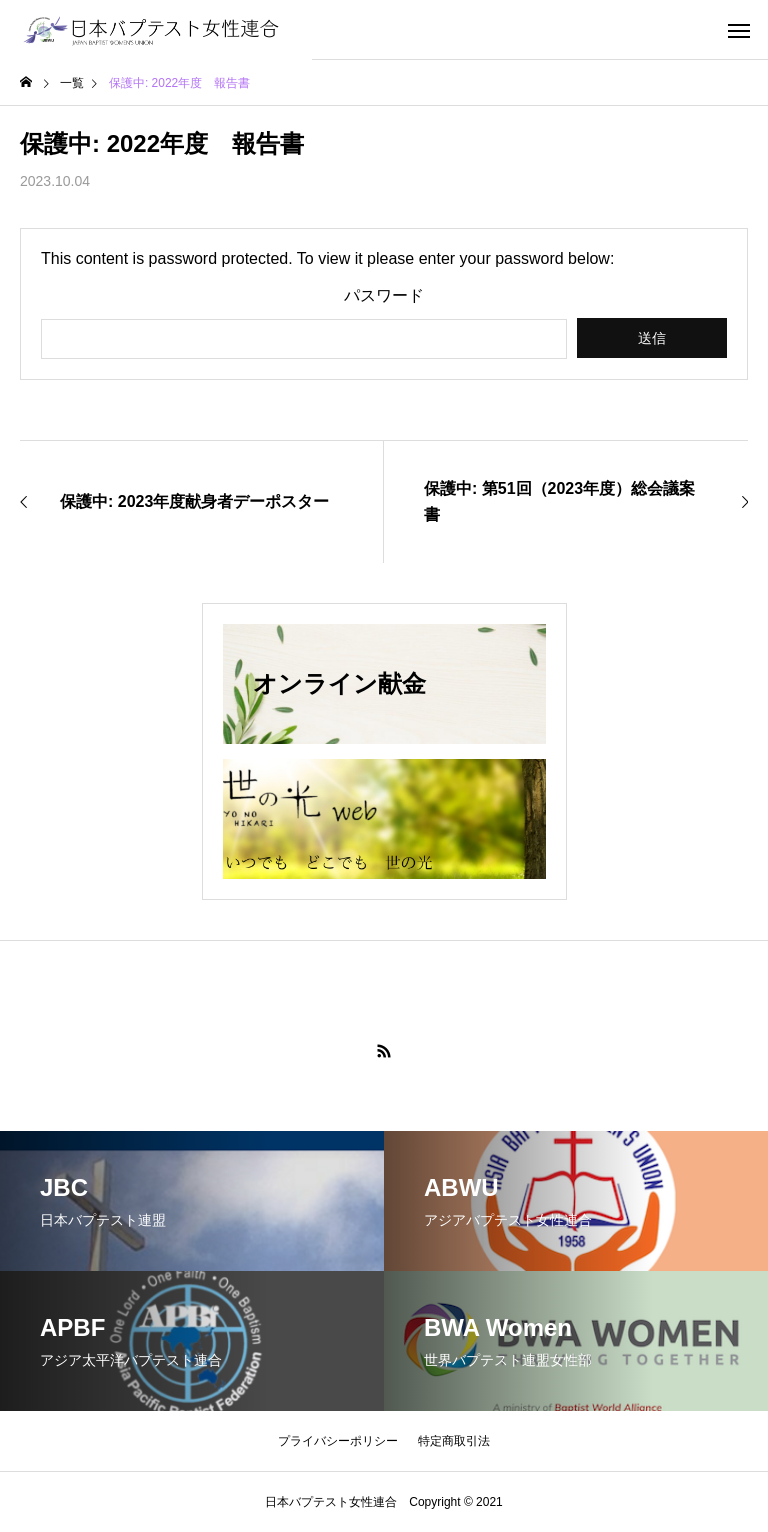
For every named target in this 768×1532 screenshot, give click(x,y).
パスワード (384, 296)
